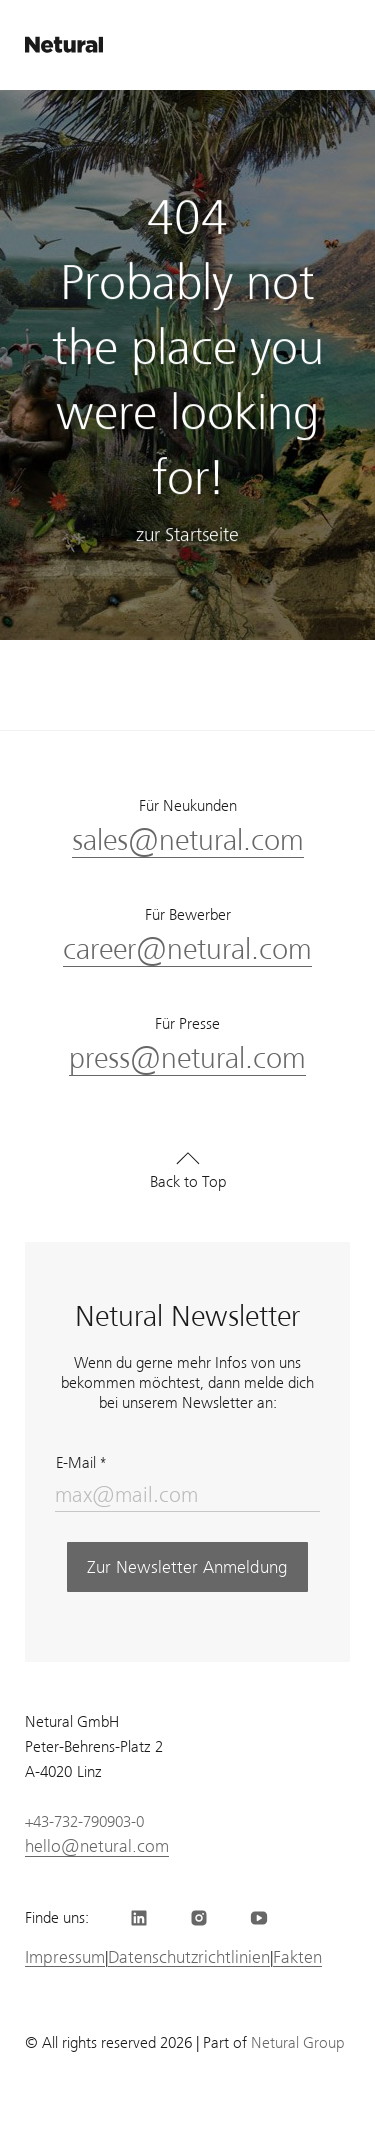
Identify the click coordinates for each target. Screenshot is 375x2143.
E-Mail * (81, 1463)
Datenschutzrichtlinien (189, 1957)
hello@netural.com (97, 1846)
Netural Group (297, 2043)
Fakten (297, 1957)
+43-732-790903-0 (84, 1822)
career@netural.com (187, 949)
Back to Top (188, 1182)
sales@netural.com (188, 840)
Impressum (65, 1957)
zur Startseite (187, 539)
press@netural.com (187, 1058)
